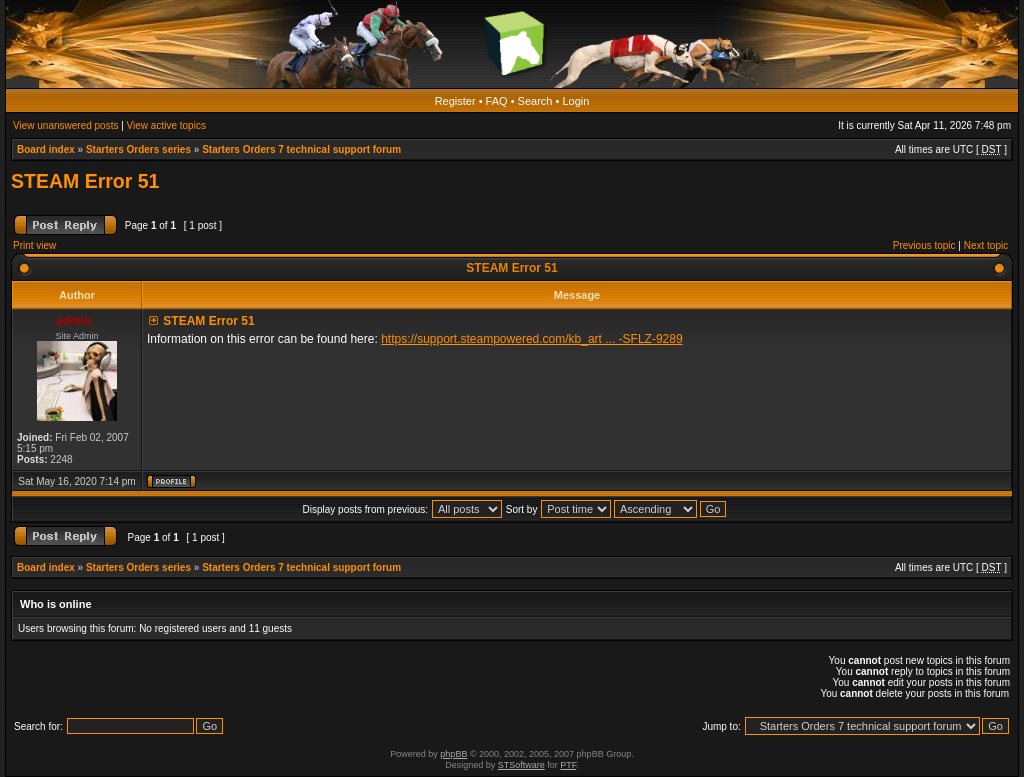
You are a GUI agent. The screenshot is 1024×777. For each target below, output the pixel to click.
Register (455, 101)
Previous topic (924, 245)
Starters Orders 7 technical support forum (301, 149)
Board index (46, 149)
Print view (34, 245)
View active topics (166, 125)
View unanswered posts (65, 125)
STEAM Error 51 (85, 181)
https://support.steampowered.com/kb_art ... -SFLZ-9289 (531, 339)
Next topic (986, 245)
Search (535, 101)
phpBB (453, 754)
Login (575, 101)
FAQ (497, 101)
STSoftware (521, 765)
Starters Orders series (138, 149)
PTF (568, 765)
